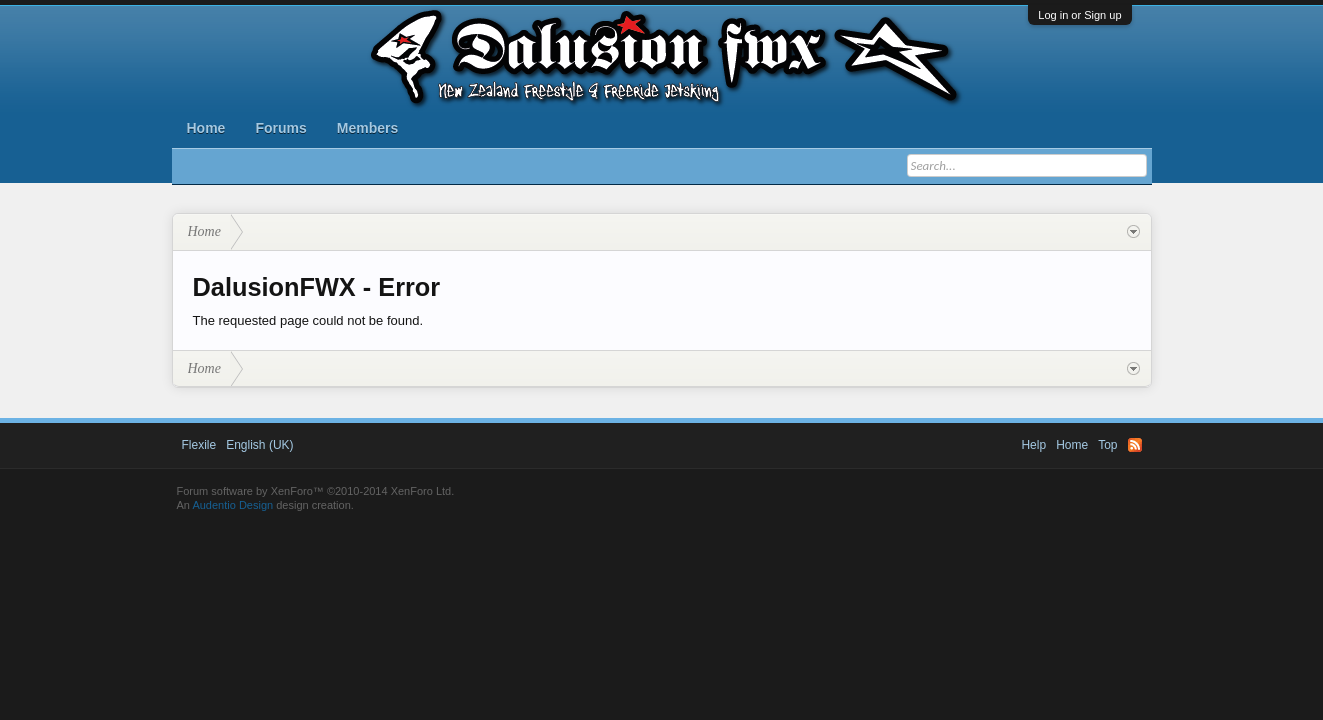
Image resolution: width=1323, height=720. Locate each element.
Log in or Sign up (1079, 15)
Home (206, 128)
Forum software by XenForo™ (316, 491)
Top (1107, 445)
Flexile (199, 445)
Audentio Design (232, 505)
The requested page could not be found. (308, 320)
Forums (280, 128)
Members (367, 128)
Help (1033, 445)
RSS (1135, 445)
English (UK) (259, 445)
